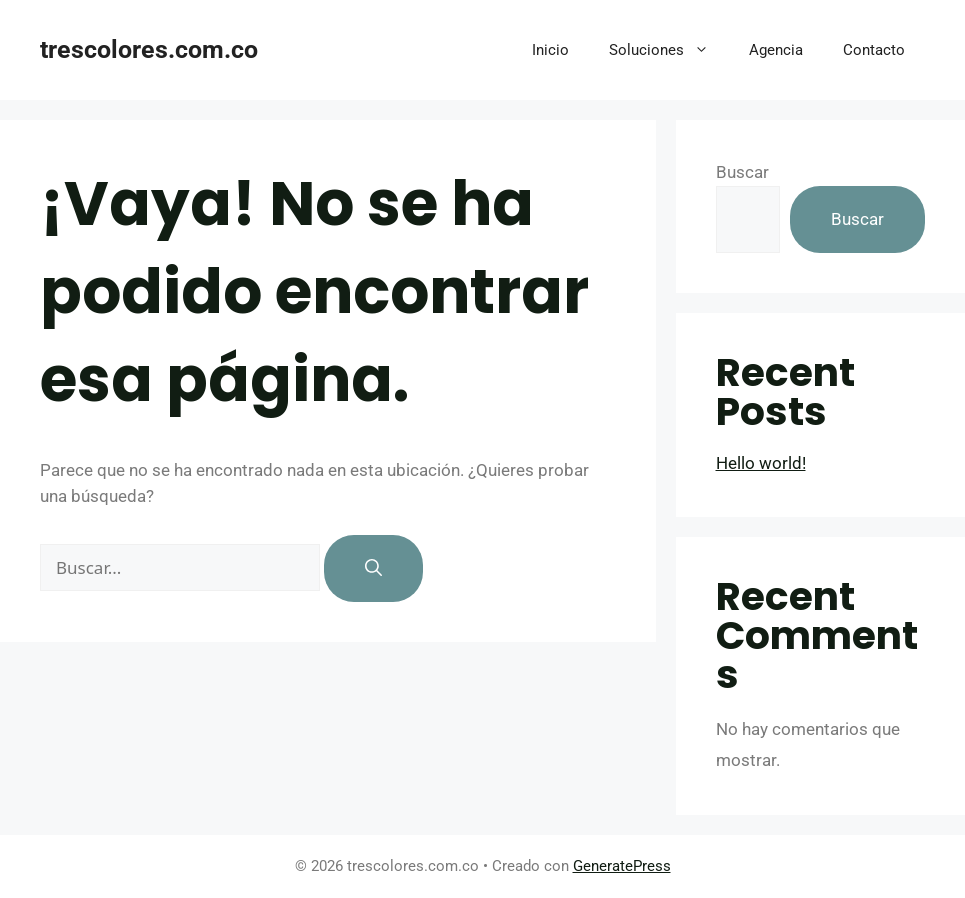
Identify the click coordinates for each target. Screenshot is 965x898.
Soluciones (669, 50)
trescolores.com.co (149, 49)
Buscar (742, 172)
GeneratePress (622, 866)
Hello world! (761, 463)
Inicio (550, 50)
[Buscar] (373, 569)
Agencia (776, 50)
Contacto (874, 50)
